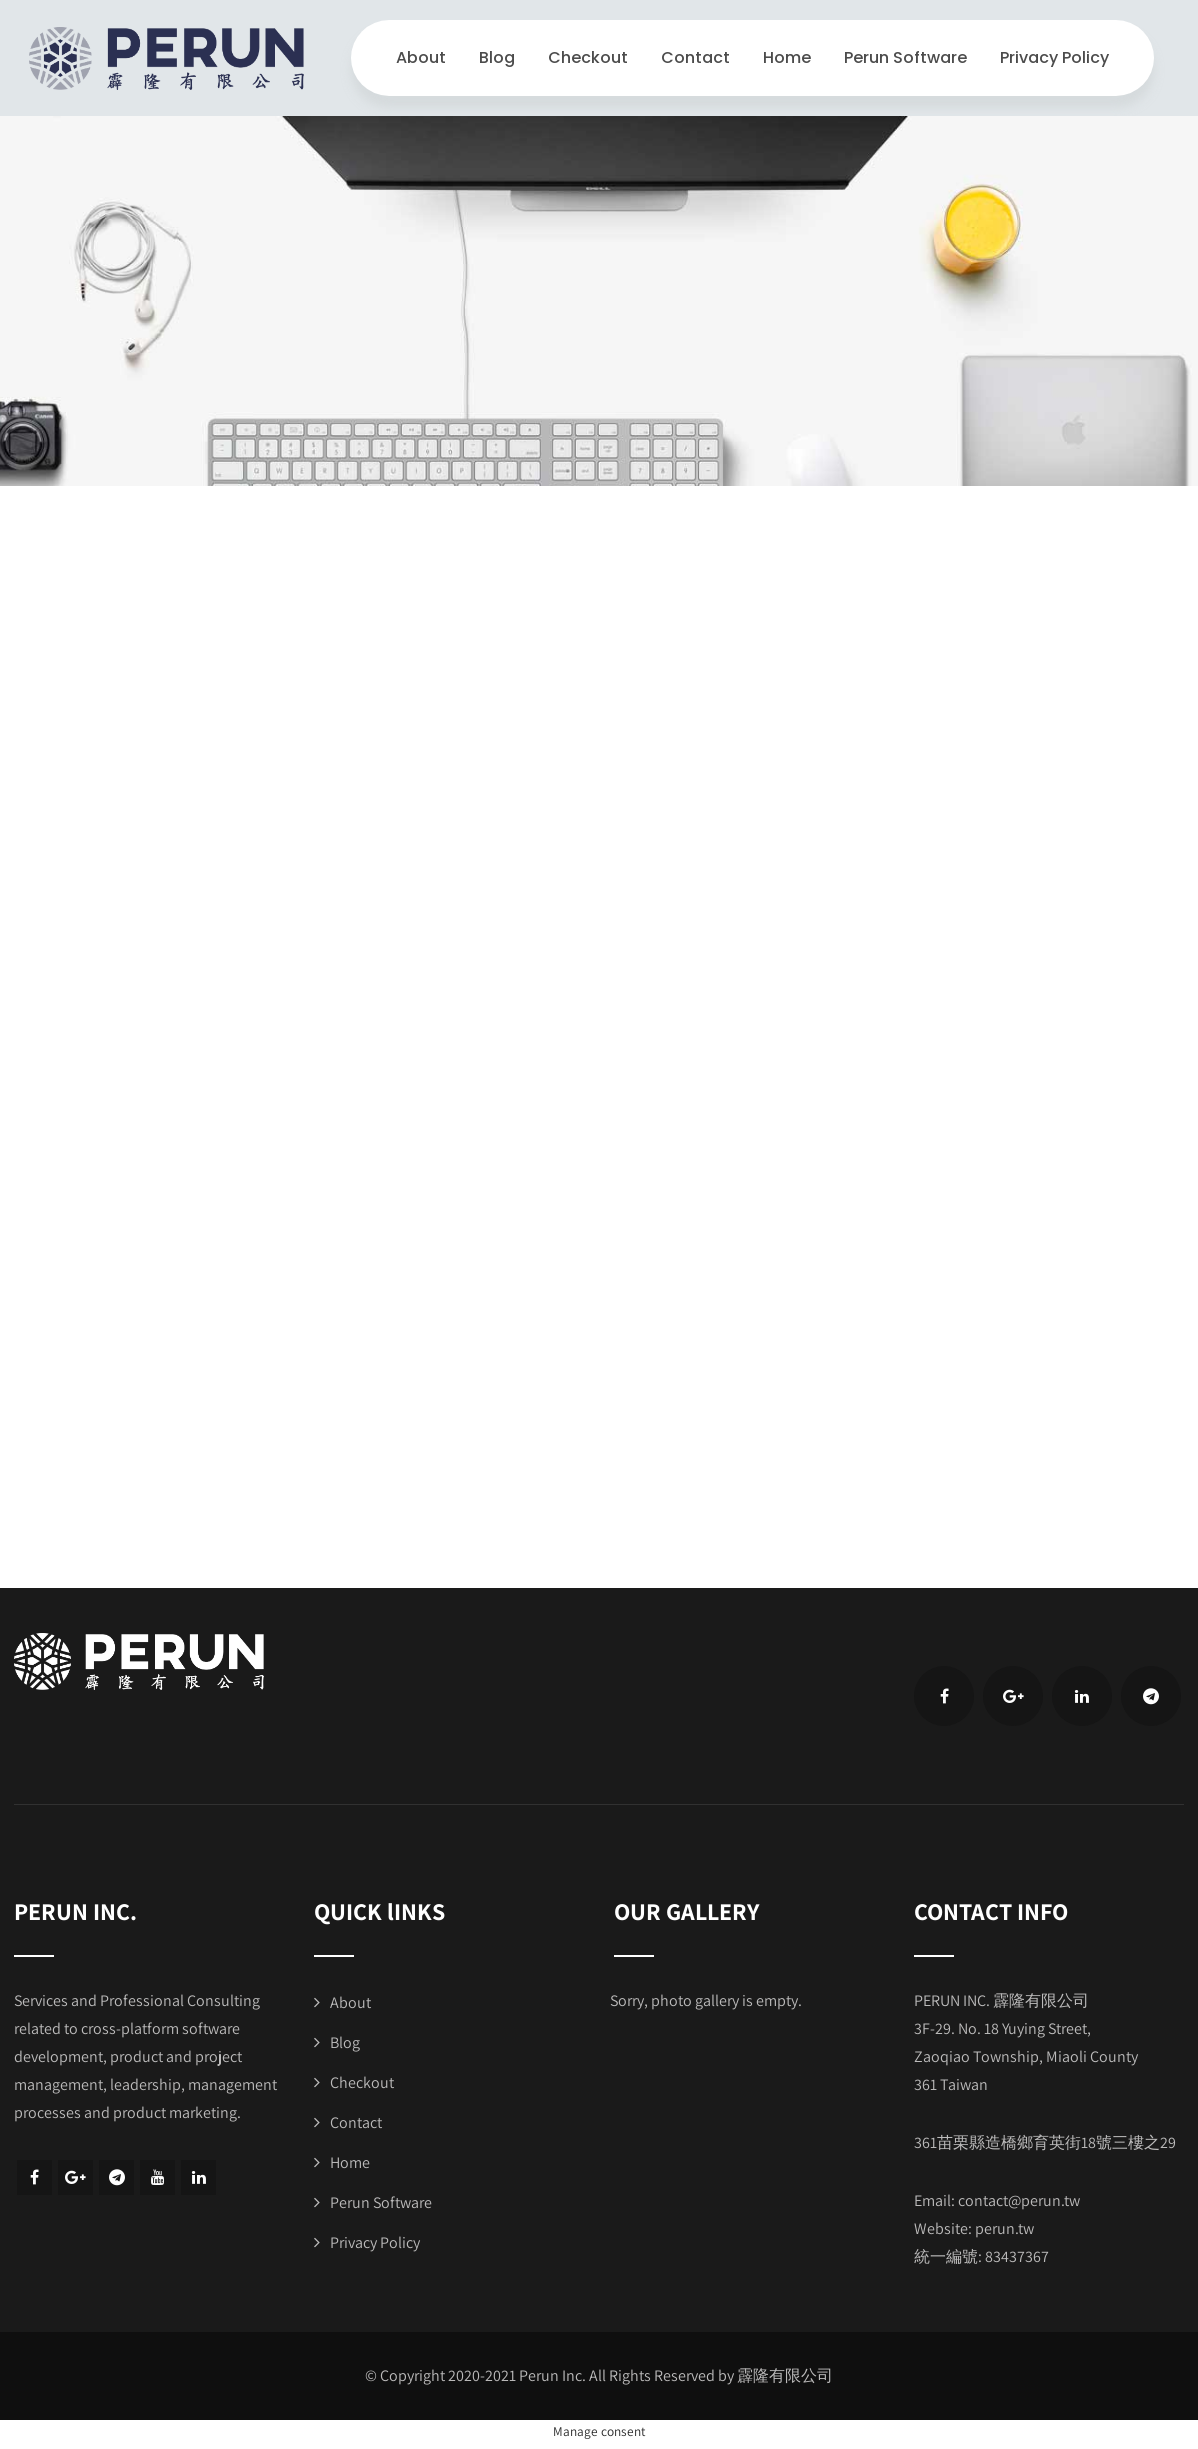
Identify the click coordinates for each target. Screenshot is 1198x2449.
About (421, 57)
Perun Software (905, 57)
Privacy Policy (1054, 57)
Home (787, 57)
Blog (497, 57)
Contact (695, 57)
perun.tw (1004, 2228)
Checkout (588, 57)
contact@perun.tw (1019, 2200)
